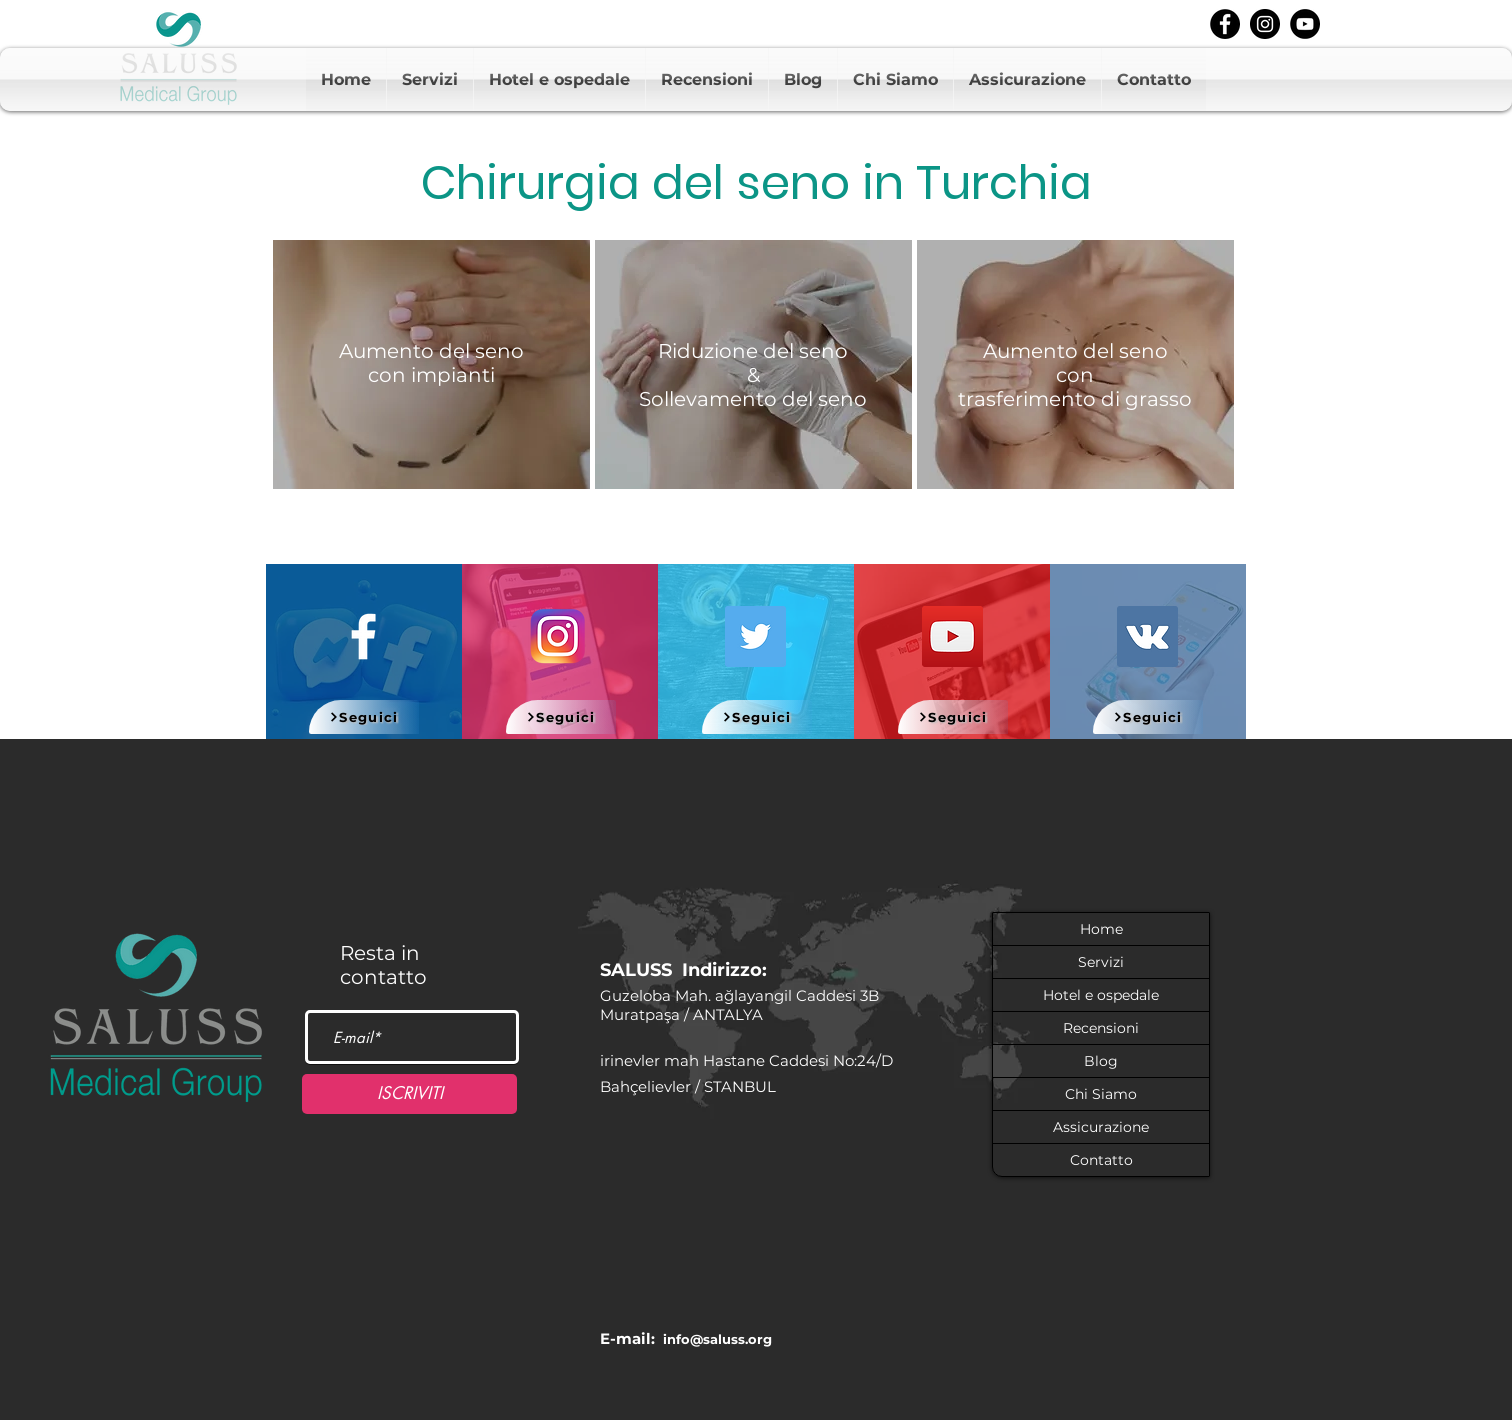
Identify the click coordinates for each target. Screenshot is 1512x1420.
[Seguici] (364, 717)
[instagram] (1265, 24)
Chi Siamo (1101, 1094)
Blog (1101, 1061)
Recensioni (1101, 1028)
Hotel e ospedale (1101, 995)
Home (1101, 929)
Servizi (1101, 962)
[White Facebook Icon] (363, 636)
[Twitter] (755, 636)
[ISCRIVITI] (409, 1094)
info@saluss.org (717, 1339)
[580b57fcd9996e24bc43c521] (558, 636)
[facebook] (1225, 24)
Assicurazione (1101, 1127)
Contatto (1101, 1160)
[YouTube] (952, 636)
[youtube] (1305, 24)
